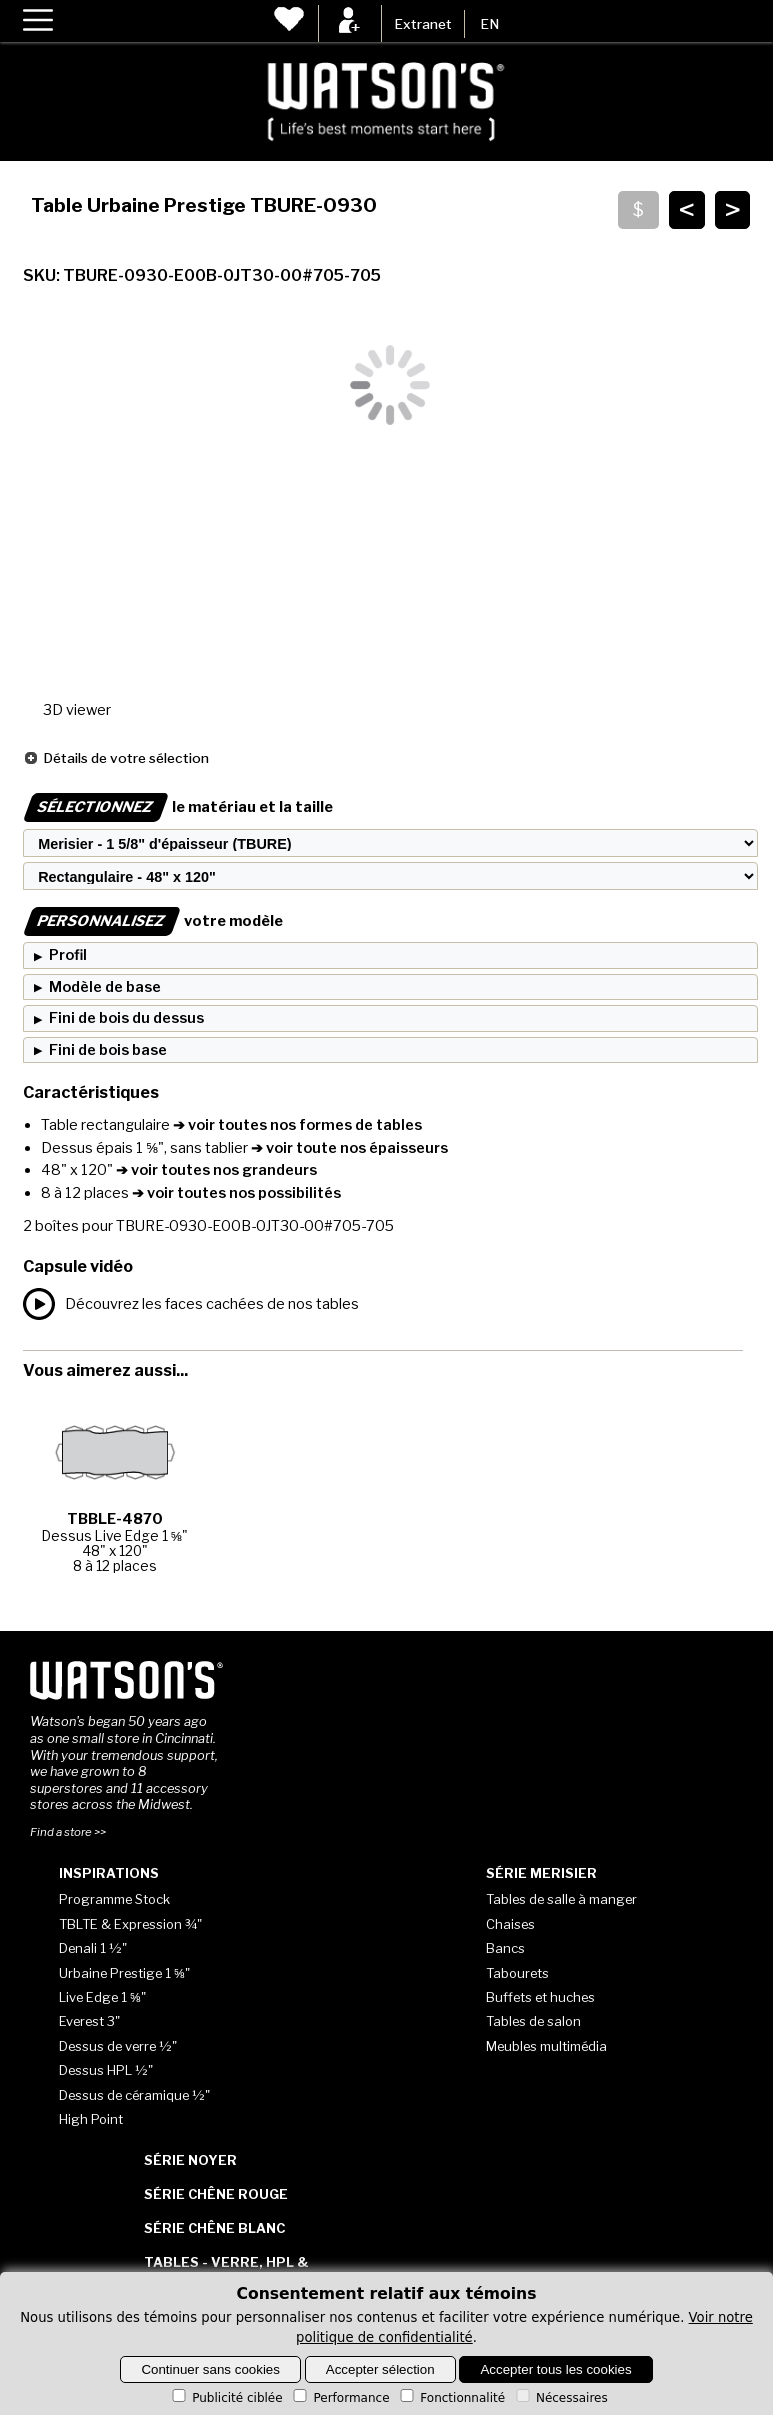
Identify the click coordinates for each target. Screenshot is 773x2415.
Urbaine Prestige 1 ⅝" (124, 1973)
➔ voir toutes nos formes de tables (296, 1125)
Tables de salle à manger (561, 1899)
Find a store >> (68, 1832)
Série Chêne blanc (214, 2228)
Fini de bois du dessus (126, 1018)
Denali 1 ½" (93, 1948)
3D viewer (77, 710)
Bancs (505, 1948)
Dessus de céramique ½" (134, 2095)
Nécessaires (560, 2398)
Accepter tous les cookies (555, 2369)
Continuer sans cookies (210, 2369)
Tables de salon (533, 2021)
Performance (339, 2398)
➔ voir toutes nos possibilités (235, 1193)
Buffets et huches (540, 1997)
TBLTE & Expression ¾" (130, 1924)
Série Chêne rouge (216, 2194)
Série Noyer (190, 2160)
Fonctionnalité (451, 2398)
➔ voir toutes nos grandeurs (215, 1170)
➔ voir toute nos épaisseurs (348, 1148)
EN (489, 24)
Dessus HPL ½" (106, 2070)
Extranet (423, 24)
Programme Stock (114, 1899)
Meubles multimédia (546, 2046)
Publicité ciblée (225, 2398)
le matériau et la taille (178, 807)
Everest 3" (89, 2021)
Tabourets (517, 1973)
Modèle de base (105, 987)
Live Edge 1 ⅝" (102, 1997)
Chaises (510, 1924)
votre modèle (153, 921)
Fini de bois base (108, 1050)
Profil (68, 955)
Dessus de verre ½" (118, 2046)
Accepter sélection (380, 2369)
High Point (91, 2119)
